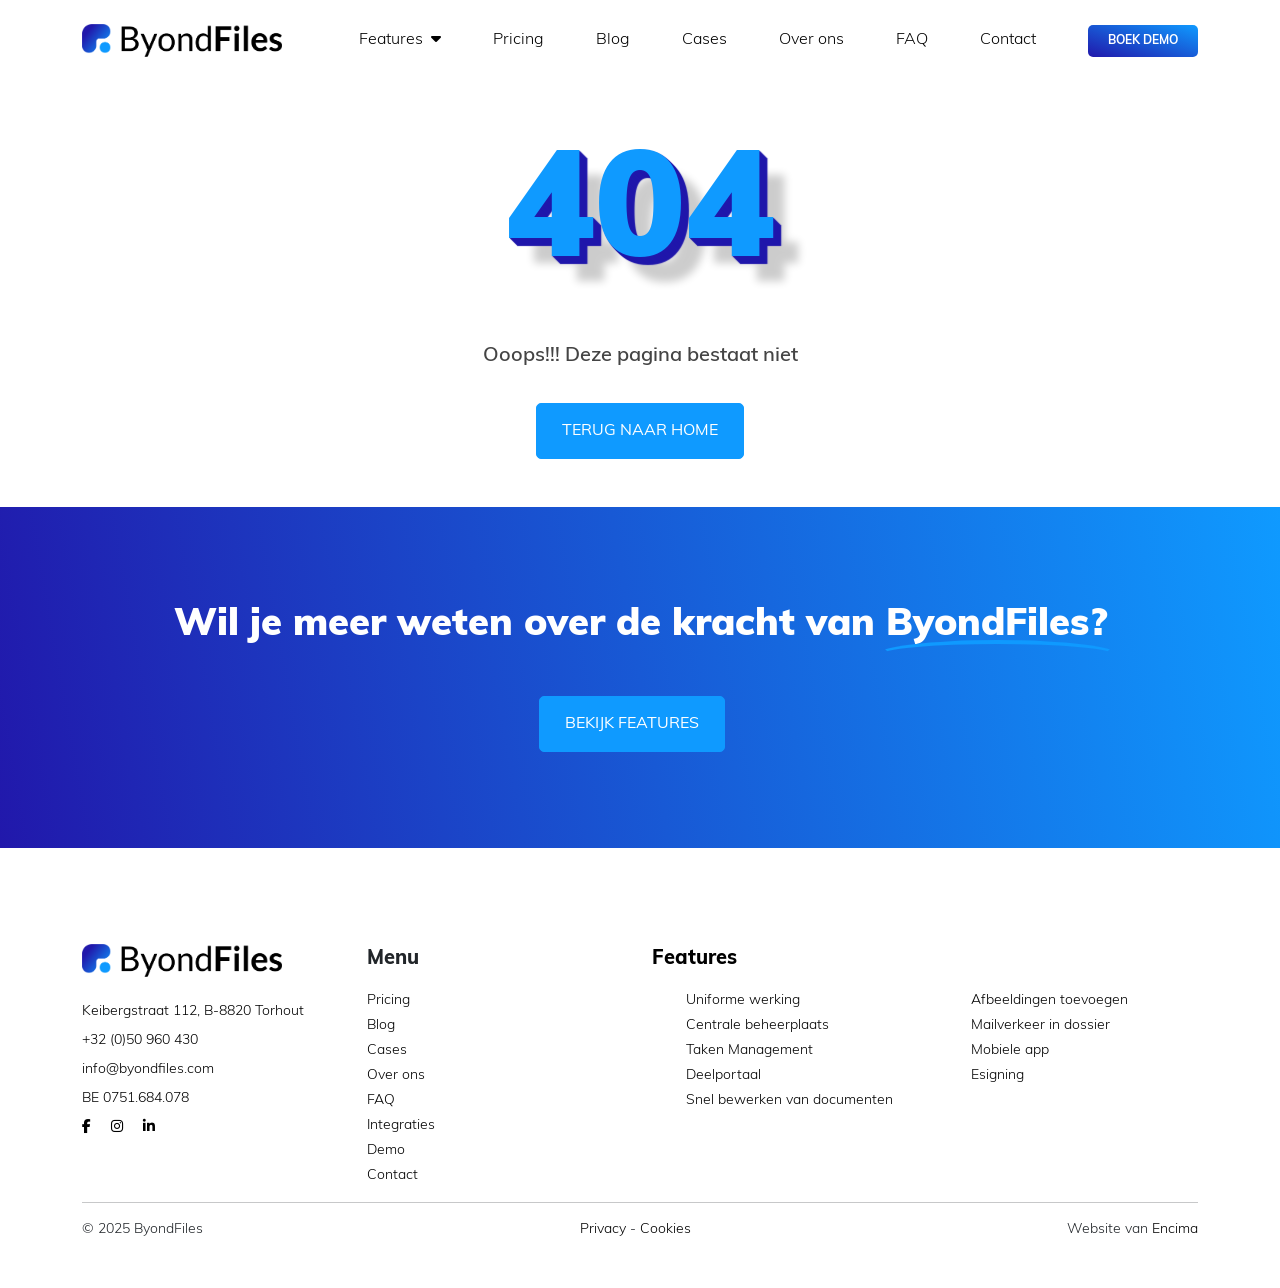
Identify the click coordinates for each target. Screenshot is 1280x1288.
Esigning (980, 1075)
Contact (1008, 40)
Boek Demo (1143, 41)
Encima (1175, 1229)
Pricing (518, 40)
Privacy (603, 1229)
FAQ (912, 40)
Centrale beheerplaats (740, 1025)
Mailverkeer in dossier (1023, 1025)
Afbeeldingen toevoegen (1032, 1000)
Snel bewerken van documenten (772, 1100)
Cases (704, 40)
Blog (613, 40)
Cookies (665, 1229)
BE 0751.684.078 (135, 1098)
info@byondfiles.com (148, 1069)
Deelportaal (706, 1075)
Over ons (811, 40)
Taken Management (732, 1050)
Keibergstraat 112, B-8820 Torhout (193, 1011)
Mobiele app (993, 1050)
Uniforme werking (726, 1000)
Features (400, 39)
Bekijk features (632, 724)
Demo (386, 1150)
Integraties (401, 1125)
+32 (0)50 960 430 (140, 1040)
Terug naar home (640, 431)
